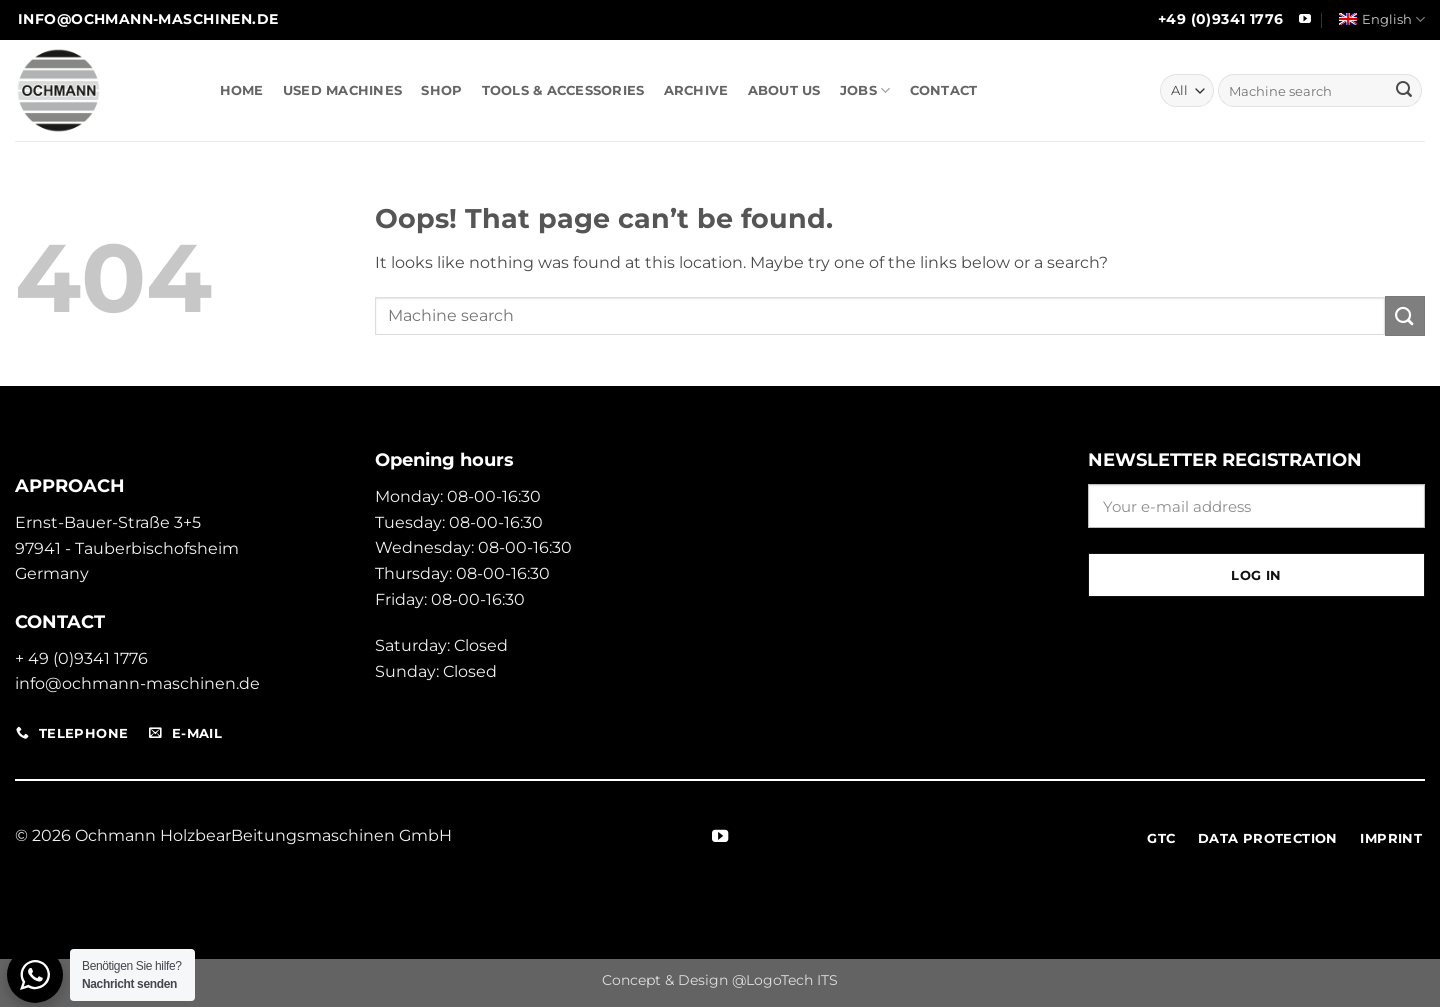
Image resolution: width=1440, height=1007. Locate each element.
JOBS (865, 90)
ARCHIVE (696, 90)
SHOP (441, 90)
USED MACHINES (342, 90)
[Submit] (1404, 91)
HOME (242, 90)
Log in (1256, 575)
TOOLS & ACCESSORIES (563, 90)
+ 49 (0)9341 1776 (81, 658)
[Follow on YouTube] (1305, 20)
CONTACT (944, 90)
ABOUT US (784, 90)
